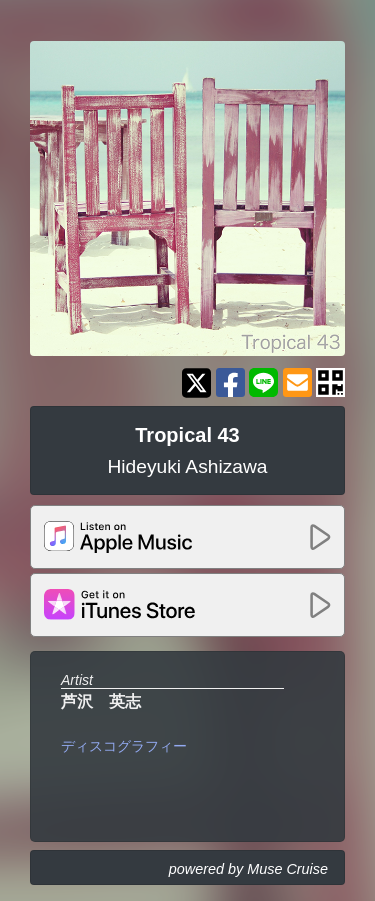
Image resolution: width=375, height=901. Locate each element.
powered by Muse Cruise (248, 869)
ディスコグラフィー (124, 746)
